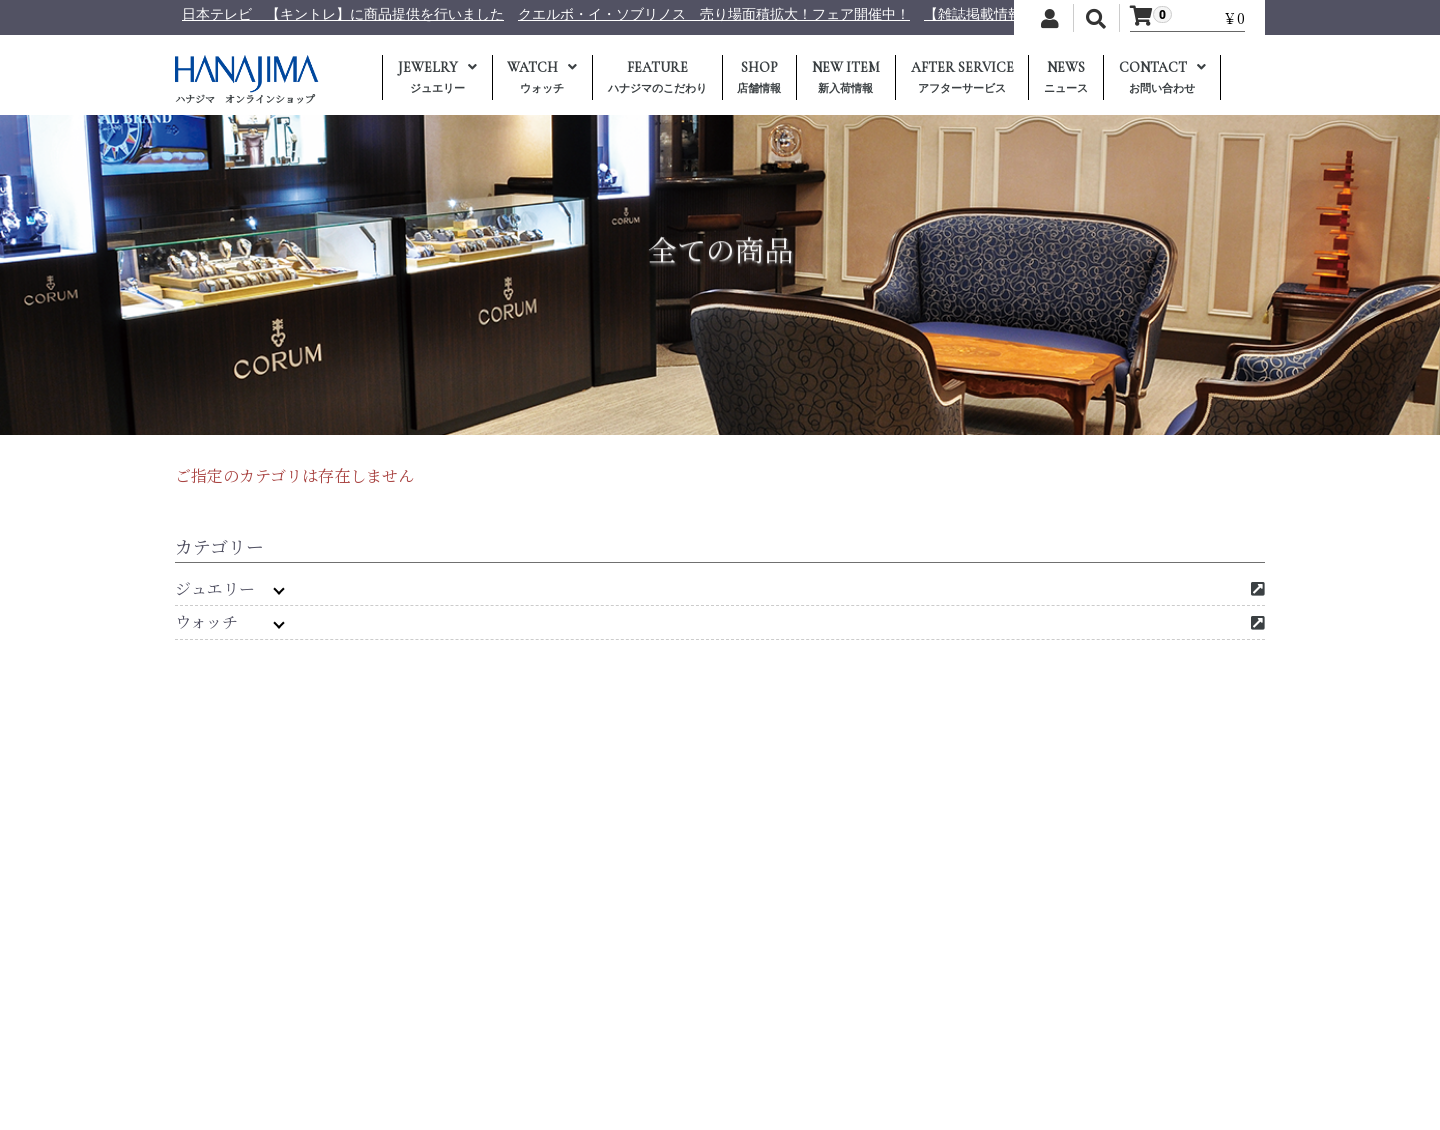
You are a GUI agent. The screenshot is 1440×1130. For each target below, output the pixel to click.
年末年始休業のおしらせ (187, 14)
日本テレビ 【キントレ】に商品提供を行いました (439, 14)
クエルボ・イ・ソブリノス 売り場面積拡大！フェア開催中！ (810, 14)
